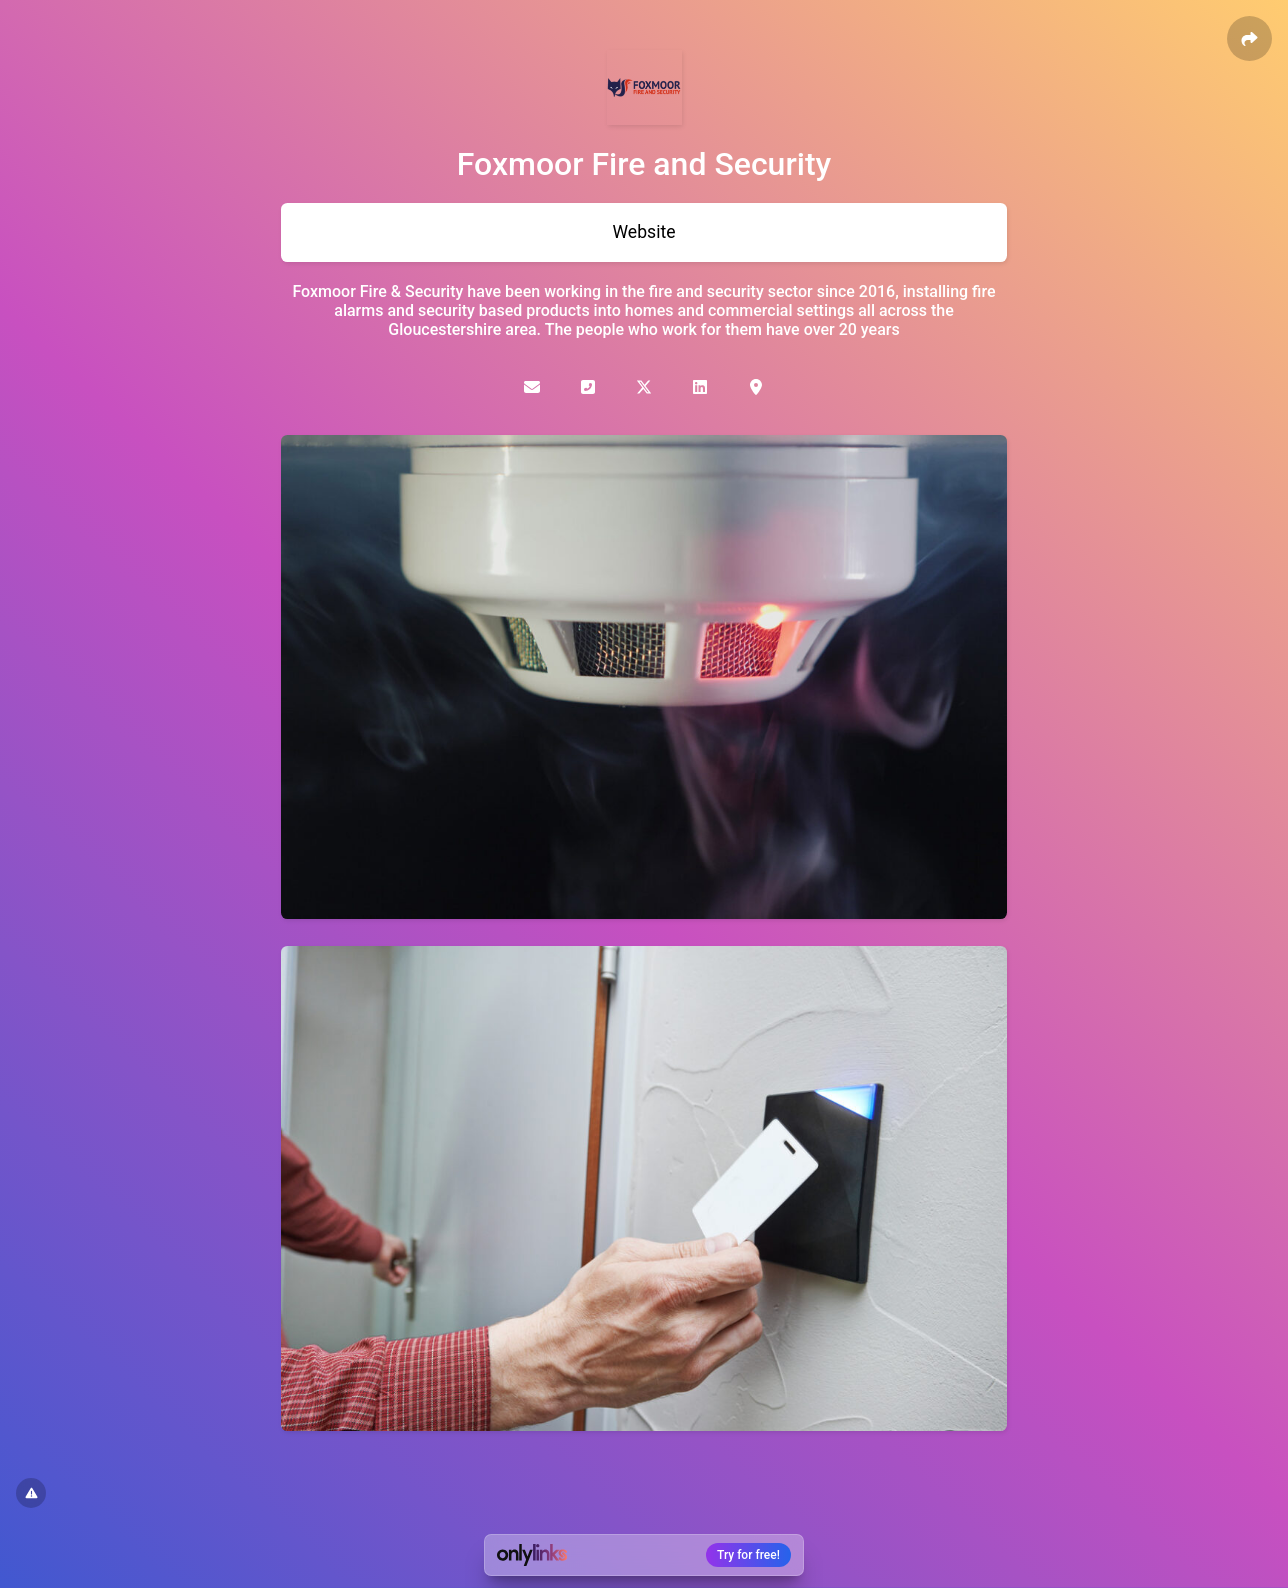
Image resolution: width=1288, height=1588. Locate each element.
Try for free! (748, 1555)
